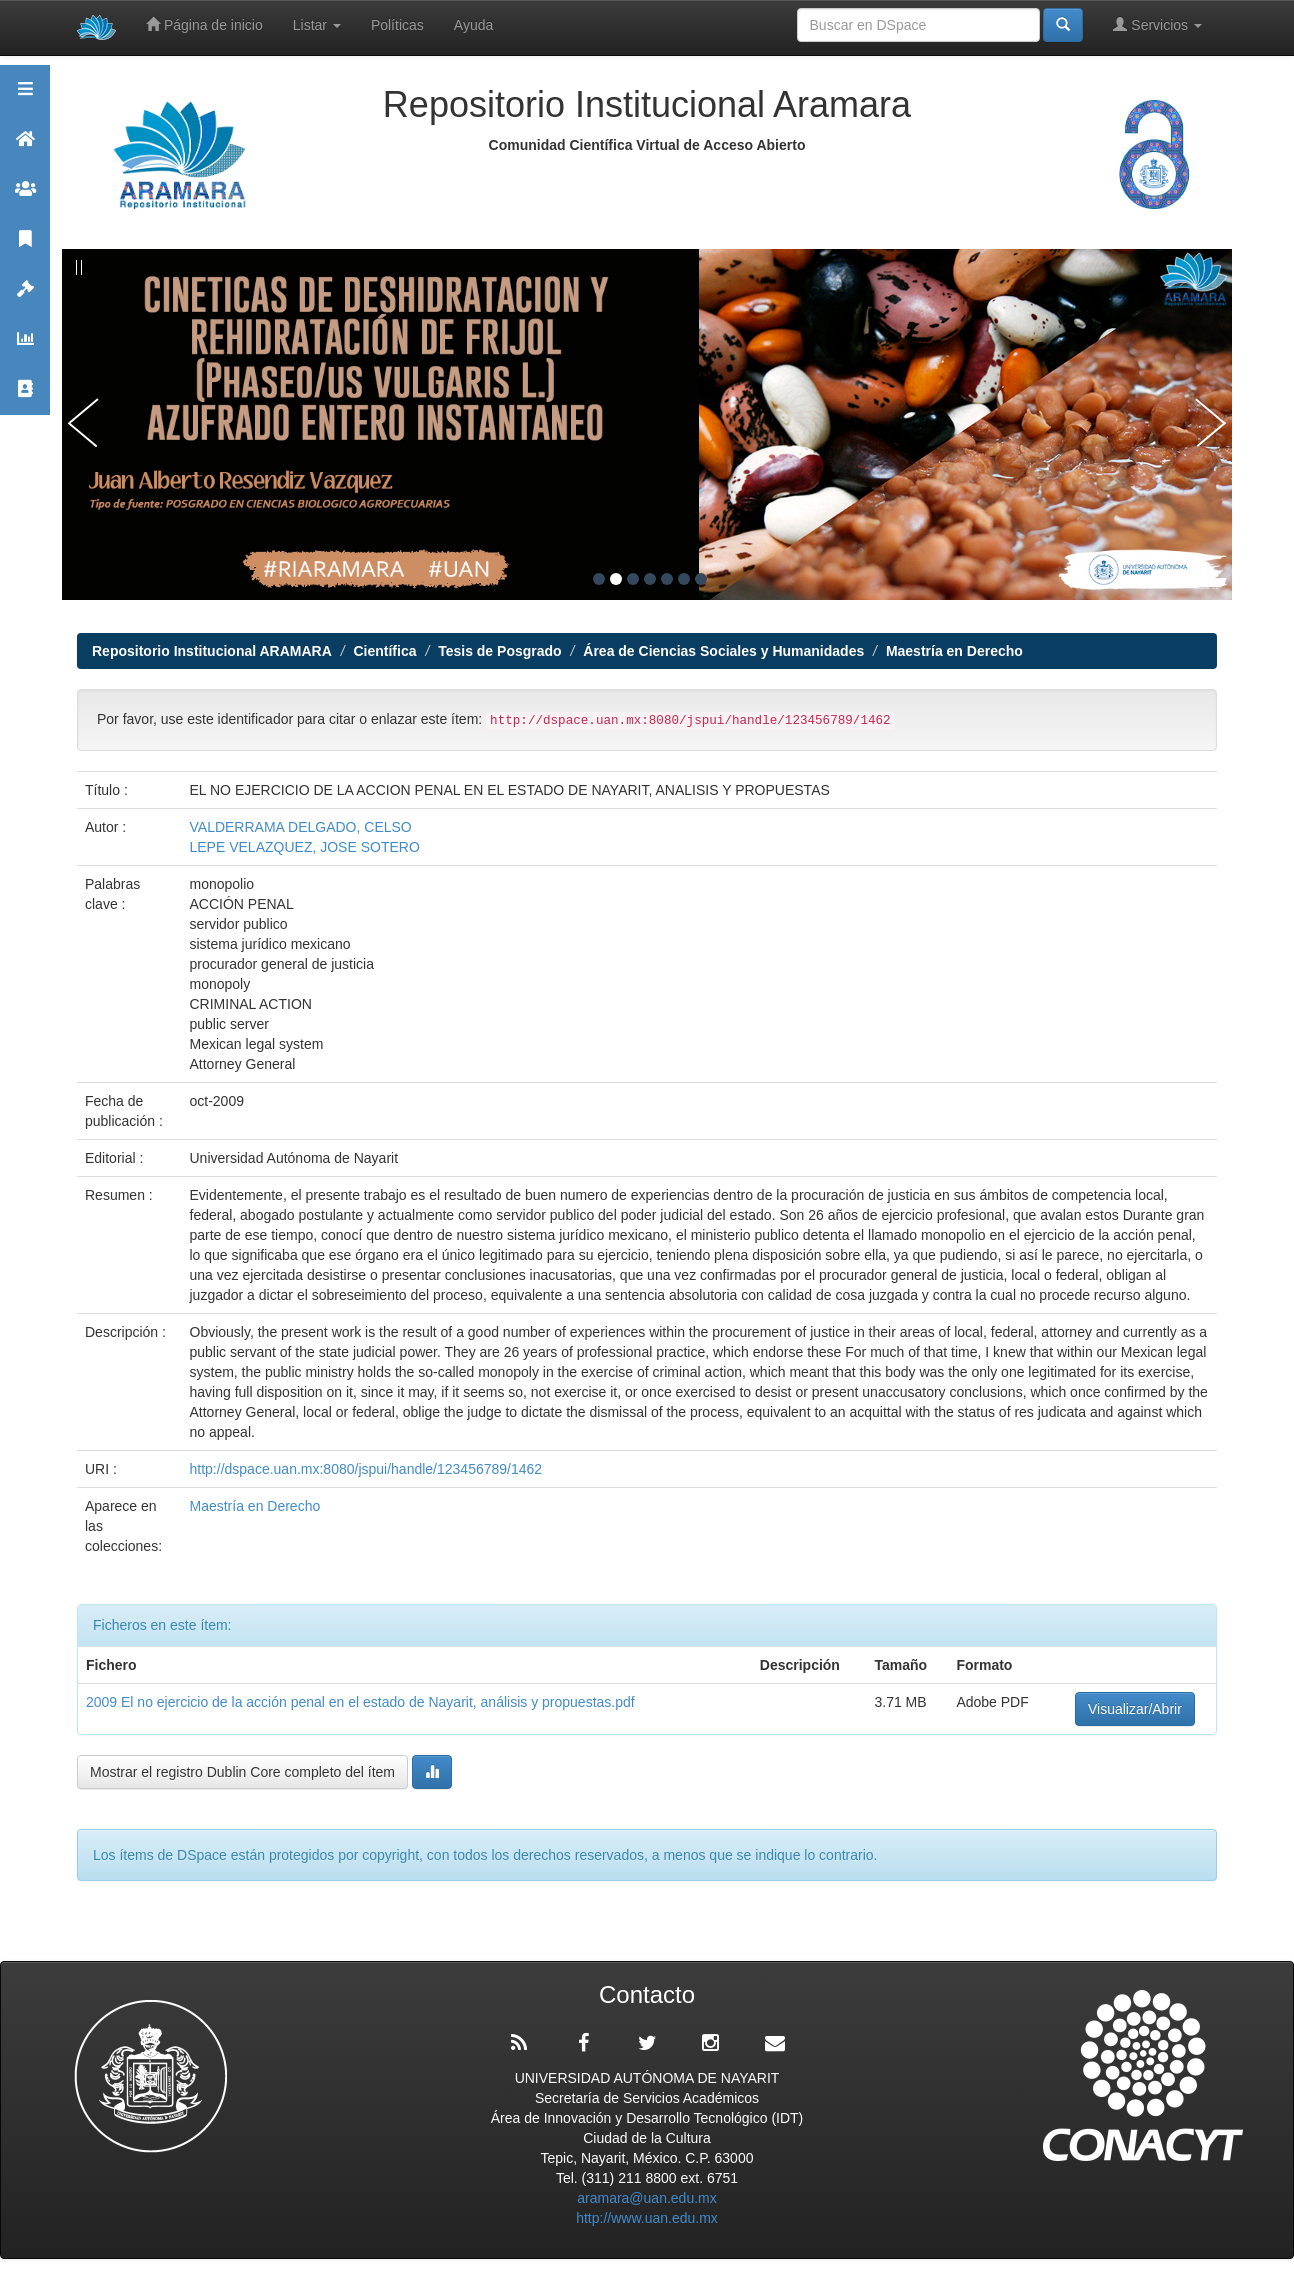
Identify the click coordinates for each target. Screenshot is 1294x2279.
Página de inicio (204, 24)
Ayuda (473, 25)
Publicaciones (25, 247)
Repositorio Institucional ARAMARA (212, 651)
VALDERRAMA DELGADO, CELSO (301, 827)
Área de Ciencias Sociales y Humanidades (723, 651)
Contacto (25, 397)
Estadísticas (25, 347)
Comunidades (25, 197)
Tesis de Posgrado (499, 651)
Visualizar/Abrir (1135, 1709)
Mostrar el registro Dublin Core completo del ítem (242, 1772)
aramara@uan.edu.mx (647, 2198)
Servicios (1157, 24)
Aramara (25, 147)
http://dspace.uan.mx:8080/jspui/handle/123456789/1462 (366, 1469)
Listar (317, 25)
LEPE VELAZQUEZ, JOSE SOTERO (305, 847)
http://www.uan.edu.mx (647, 2218)
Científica (384, 651)
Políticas (397, 25)
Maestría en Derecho (954, 651)
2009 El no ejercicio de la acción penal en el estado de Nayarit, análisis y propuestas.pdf (360, 1702)
